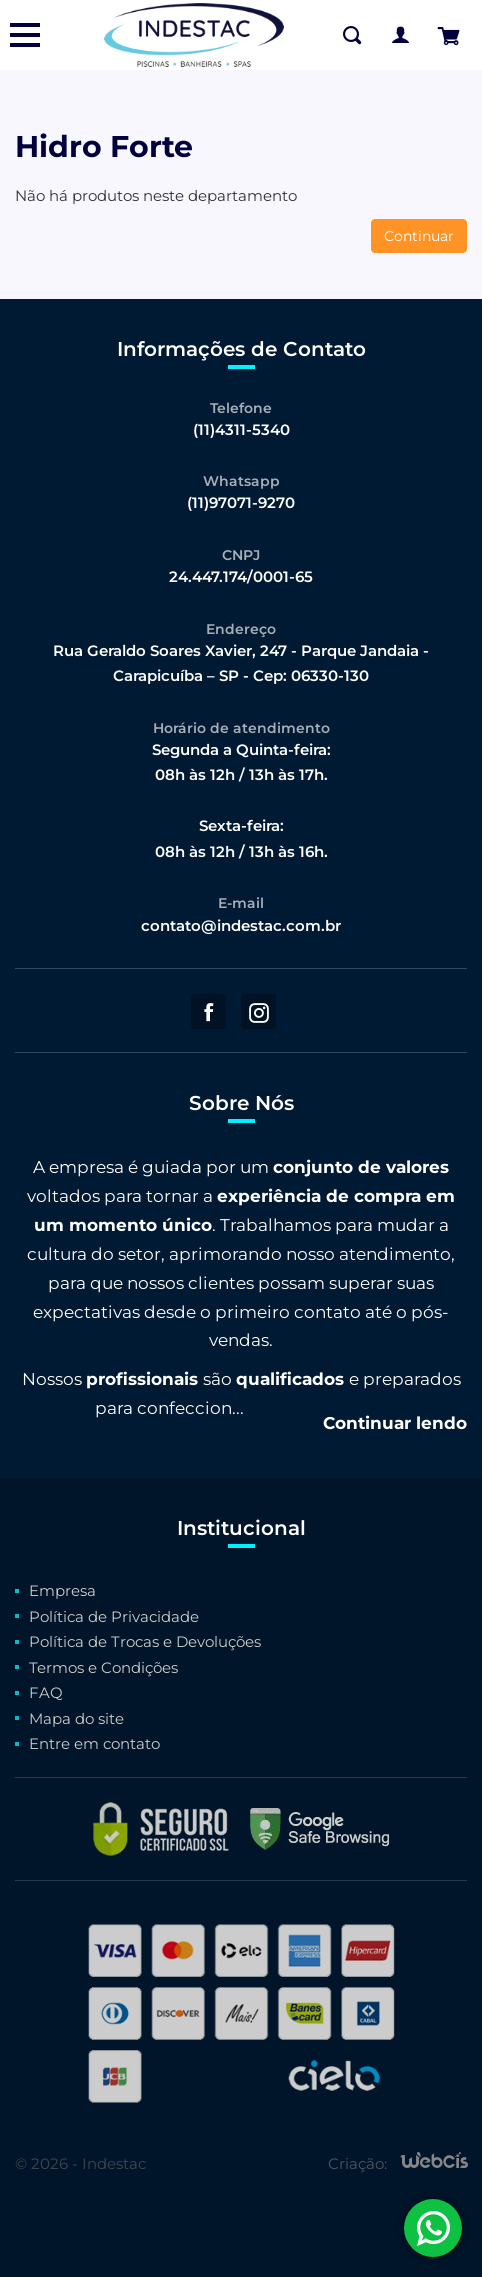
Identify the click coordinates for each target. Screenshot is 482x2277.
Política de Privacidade (114, 1616)
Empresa (62, 1590)
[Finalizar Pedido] (448, 35)
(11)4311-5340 (241, 429)
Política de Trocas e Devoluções (145, 1641)
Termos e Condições (103, 1667)
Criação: (357, 2163)
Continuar (419, 236)
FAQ (46, 1692)
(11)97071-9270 (241, 502)
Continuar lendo (395, 1423)
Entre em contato (94, 1743)
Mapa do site (76, 1718)
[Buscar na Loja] (352, 35)
